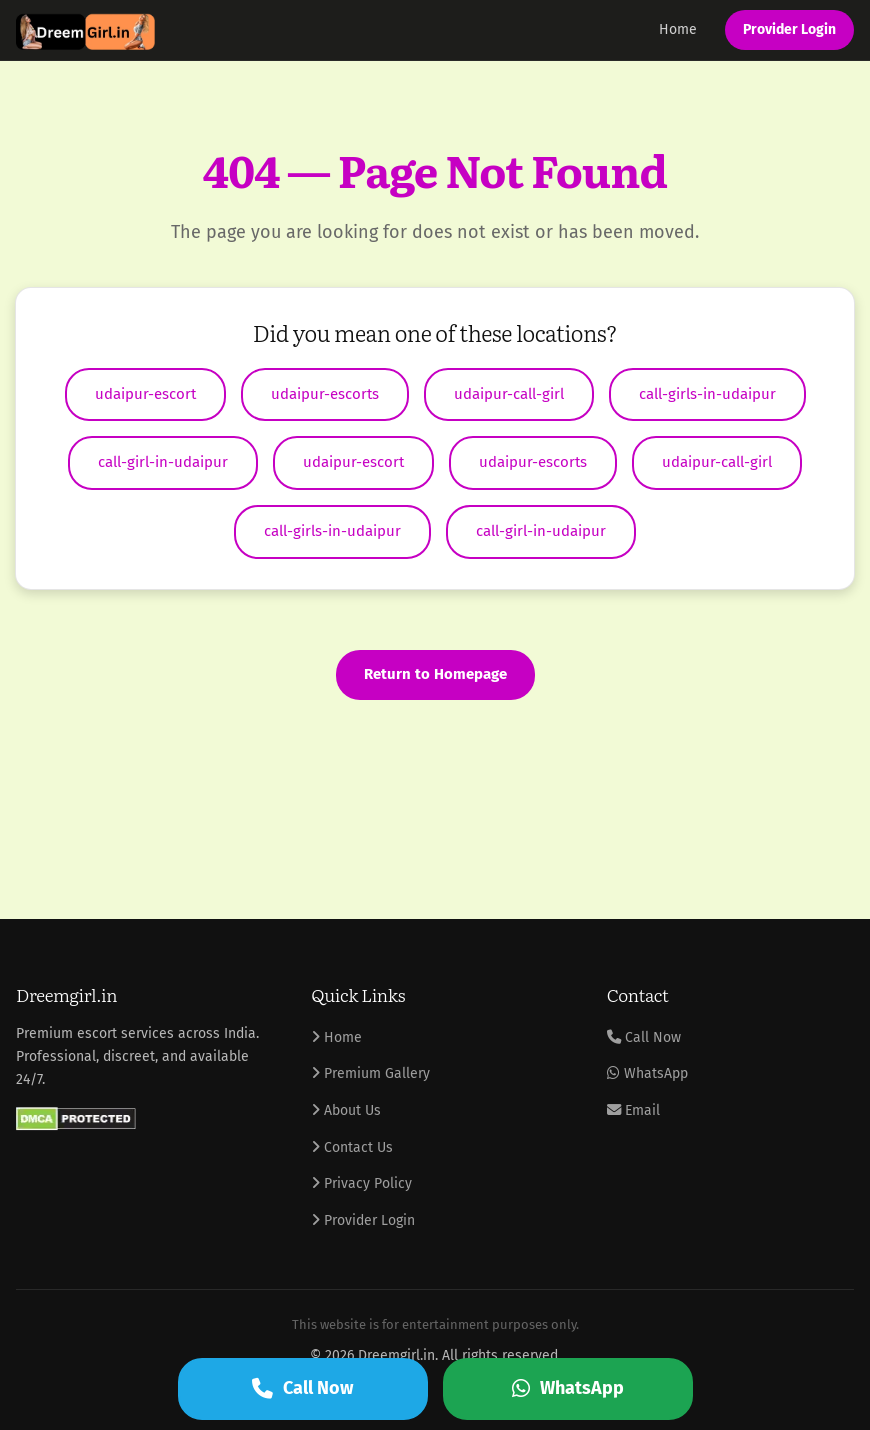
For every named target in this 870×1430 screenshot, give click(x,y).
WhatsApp (647, 1073)
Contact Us (352, 1147)
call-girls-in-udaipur (707, 394)
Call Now (644, 1037)
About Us (346, 1110)
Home (678, 29)
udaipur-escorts (325, 394)
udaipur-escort (145, 394)
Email (633, 1110)
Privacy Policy (361, 1183)
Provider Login (789, 29)
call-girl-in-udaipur (163, 462)
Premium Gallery (370, 1073)
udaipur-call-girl (509, 394)
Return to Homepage (435, 674)
